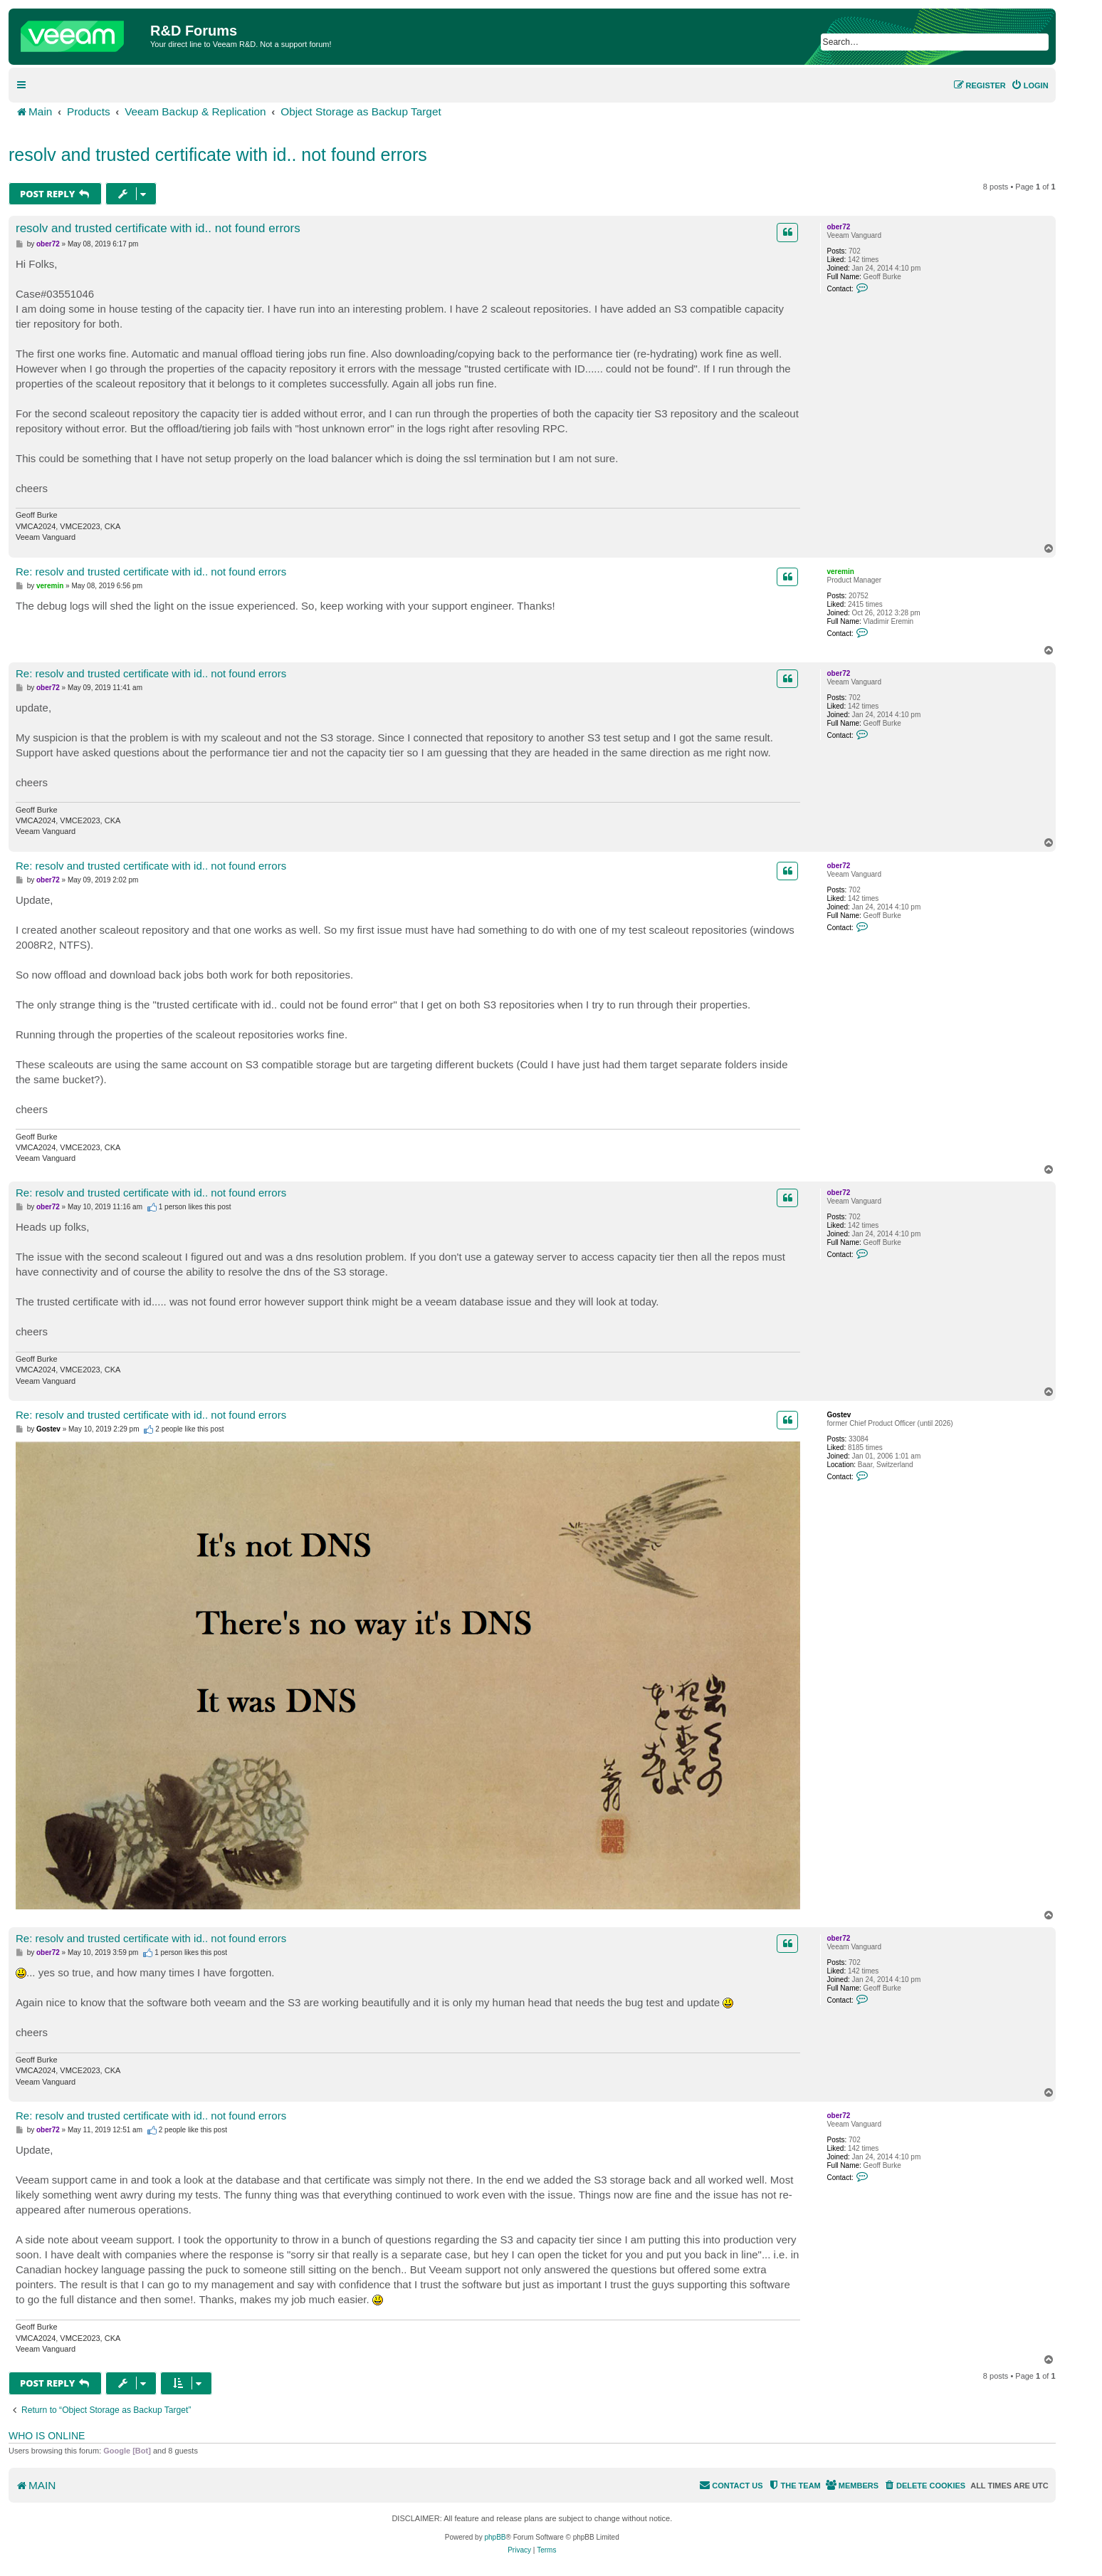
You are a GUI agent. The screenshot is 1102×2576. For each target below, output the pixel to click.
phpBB (494, 2537)
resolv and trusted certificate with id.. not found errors (218, 155)
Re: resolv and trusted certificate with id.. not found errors (151, 571)
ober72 (838, 227)
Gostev (838, 1415)
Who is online (47, 2435)
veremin (840, 571)
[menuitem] (1030, 85)
